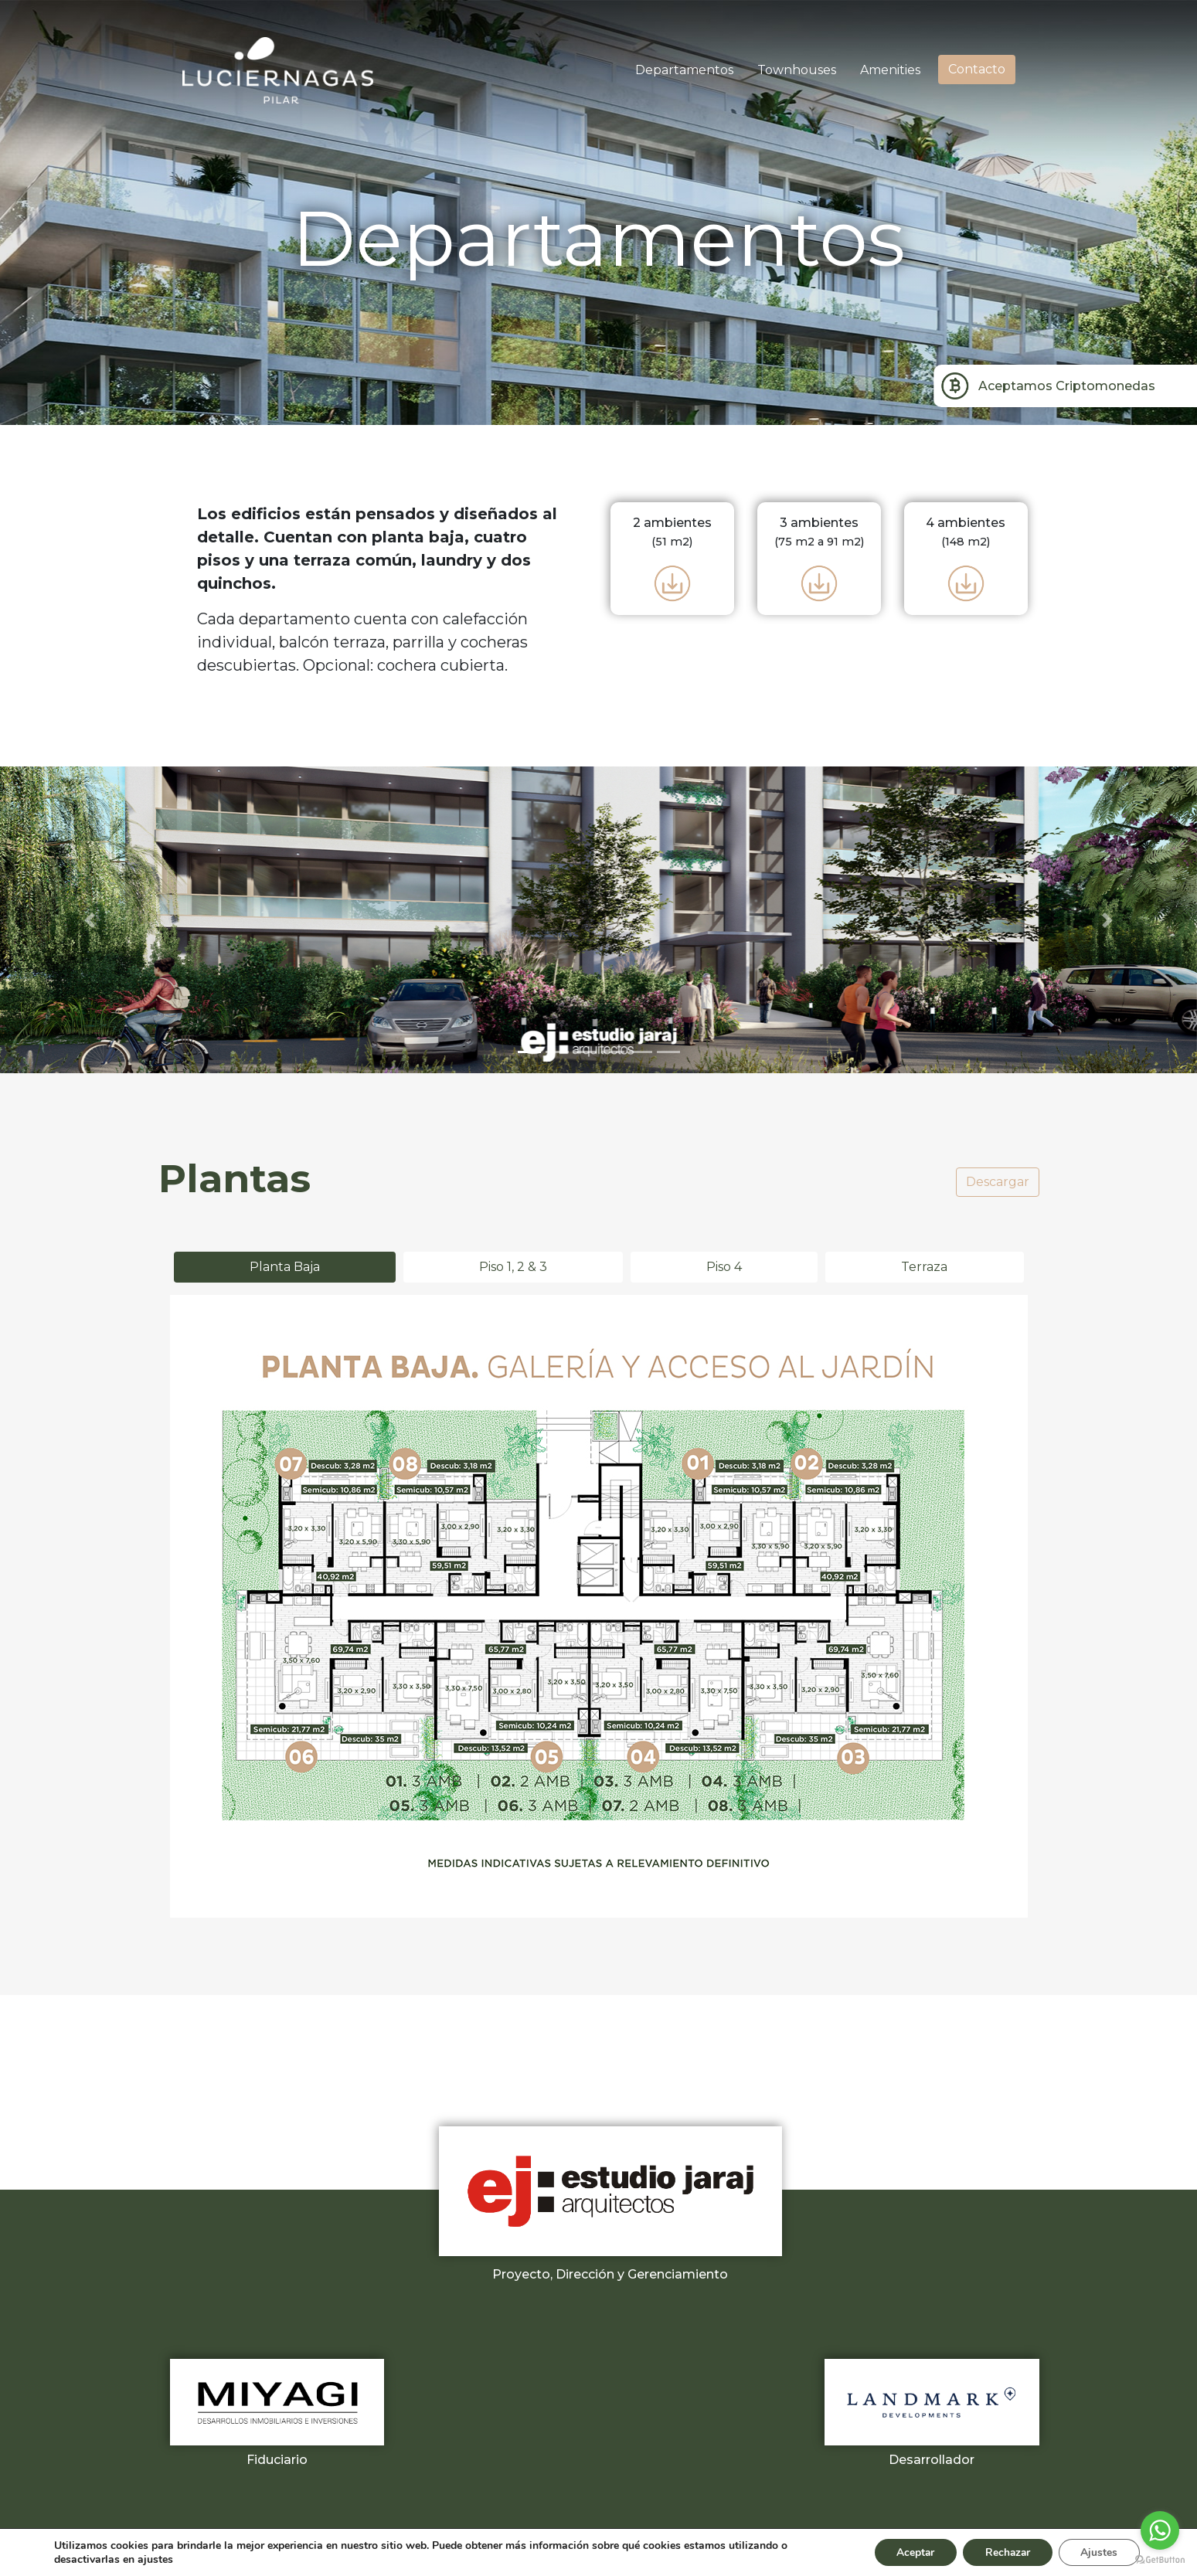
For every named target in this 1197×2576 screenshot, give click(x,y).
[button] (89, 919)
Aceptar (908, 2551)
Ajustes (1098, 2551)
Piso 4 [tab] (724, 1266)
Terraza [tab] (924, 1266)
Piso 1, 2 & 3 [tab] (513, 1266)
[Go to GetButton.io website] (1160, 2560)
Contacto (976, 69)
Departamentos (684, 70)
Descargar (997, 1181)
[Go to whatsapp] (1160, 2530)
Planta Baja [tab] (285, 1266)
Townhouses (796, 70)
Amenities (890, 70)
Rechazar (1004, 2551)
